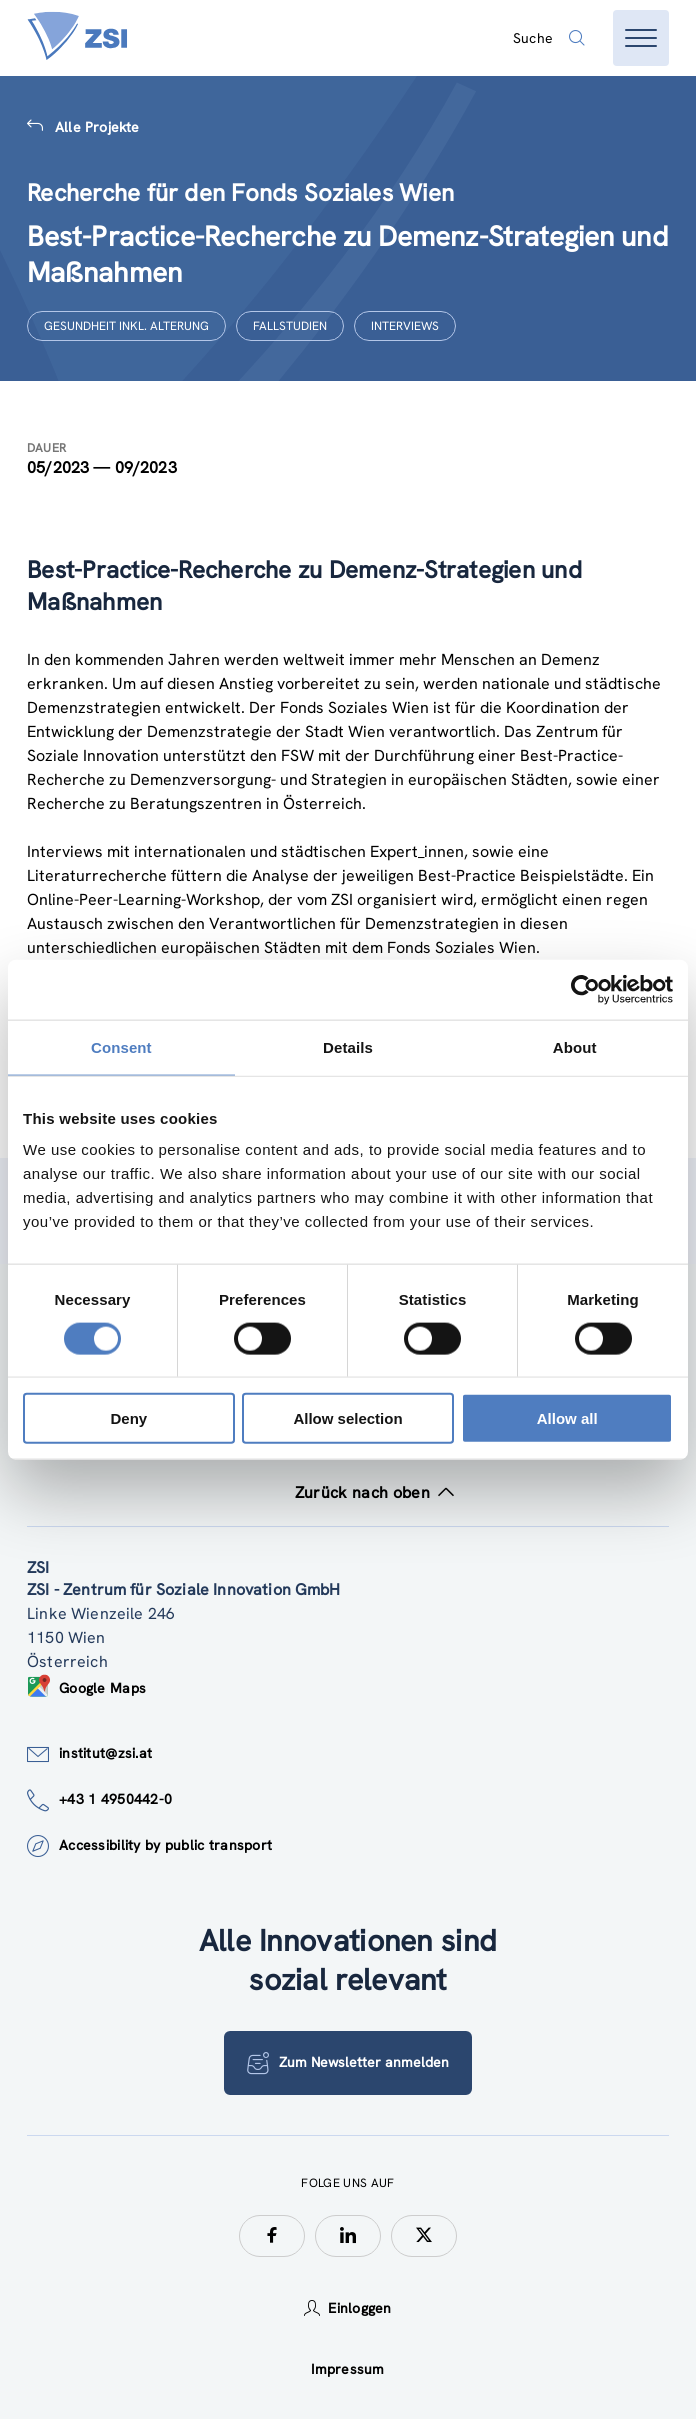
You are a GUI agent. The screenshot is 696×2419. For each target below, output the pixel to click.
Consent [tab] (121, 1046)
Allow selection (347, 1418)
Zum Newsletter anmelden (348, 2063)
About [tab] (575, 1046)
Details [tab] (348, 1046)
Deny (128, 1418)
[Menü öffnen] (641, 38)
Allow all (567, 1418)
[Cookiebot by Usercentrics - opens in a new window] (585, 989)
